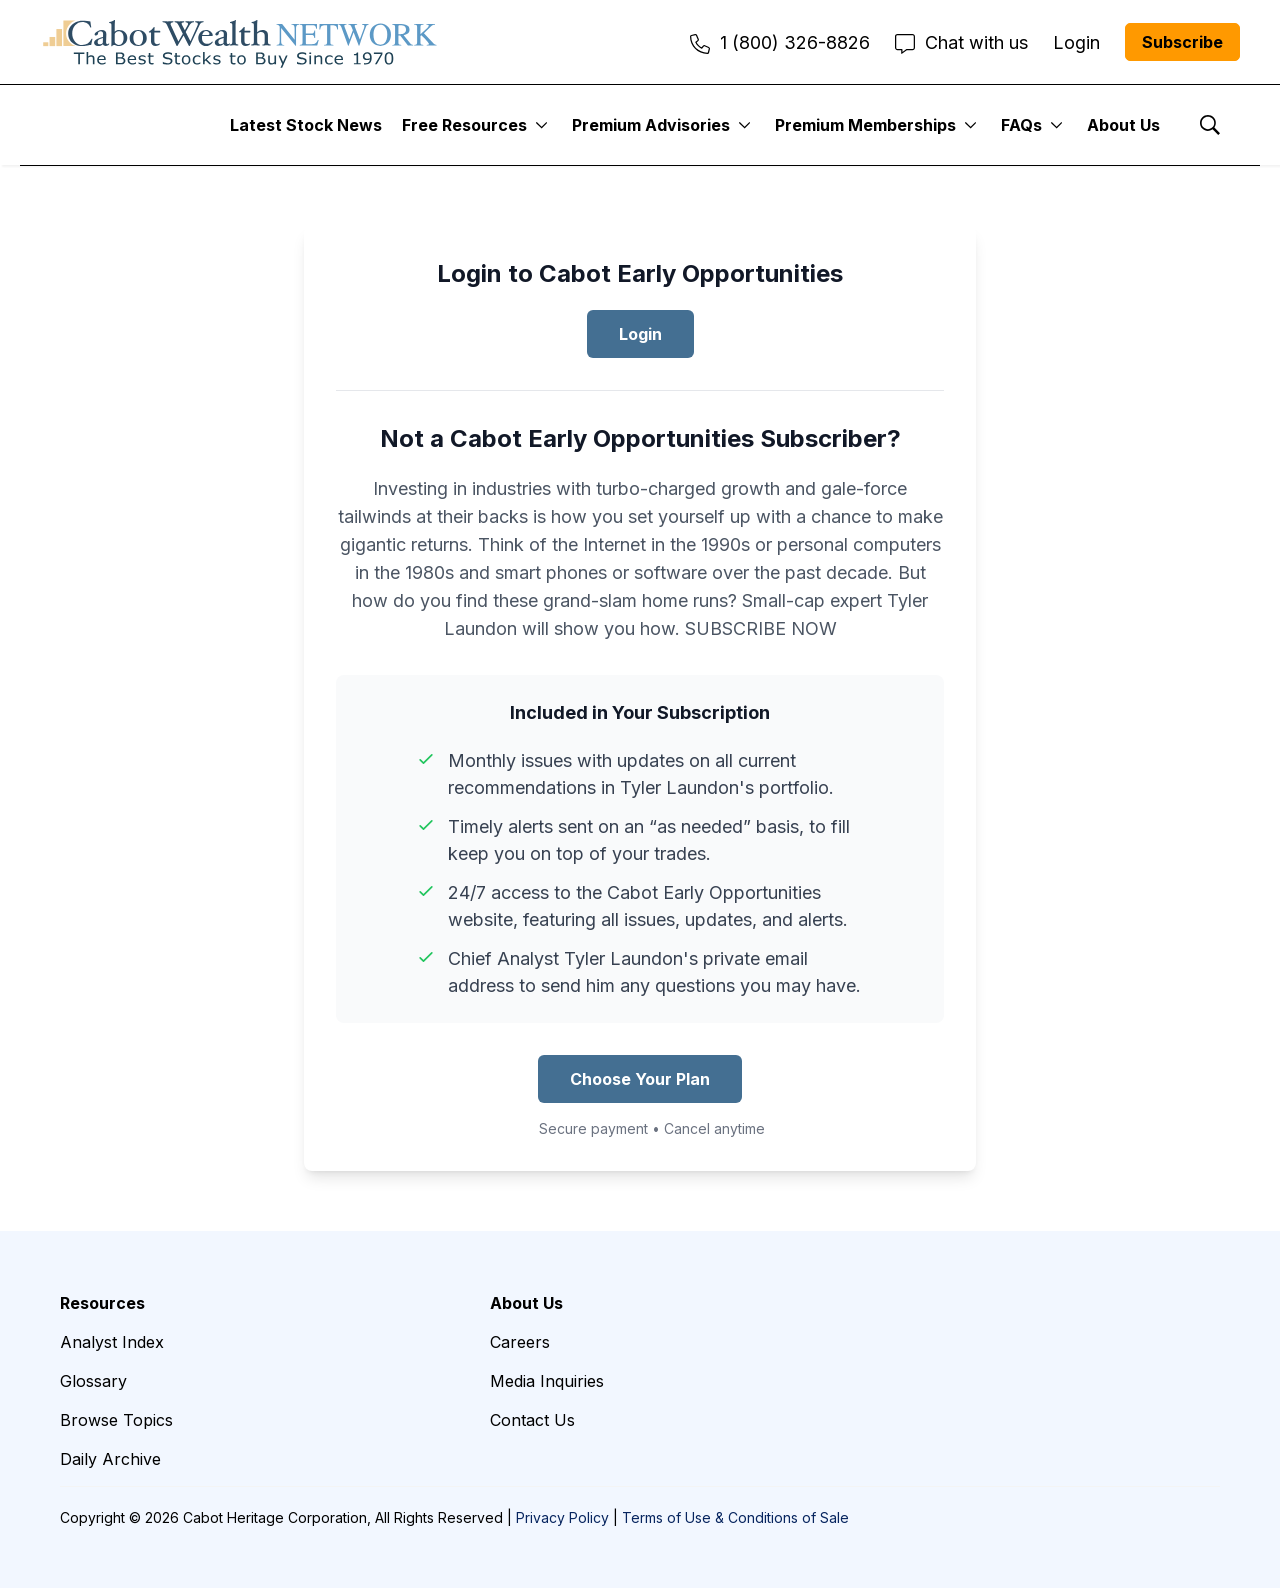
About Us (1123, 125)
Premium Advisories (651, 125)
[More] (541, 125)
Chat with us (961, 42)
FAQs (1021, 125)
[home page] (240, 42)
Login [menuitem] (1076, 42)
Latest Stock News (306, 125)
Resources (102, 1303)
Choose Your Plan (640, 1079)
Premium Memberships (865, 125)
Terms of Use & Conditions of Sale (735, 1517)
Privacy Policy (562, 1517)
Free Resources (464, 125)
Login (640, 334)
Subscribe (1182, 42)
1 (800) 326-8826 (780, 42)
